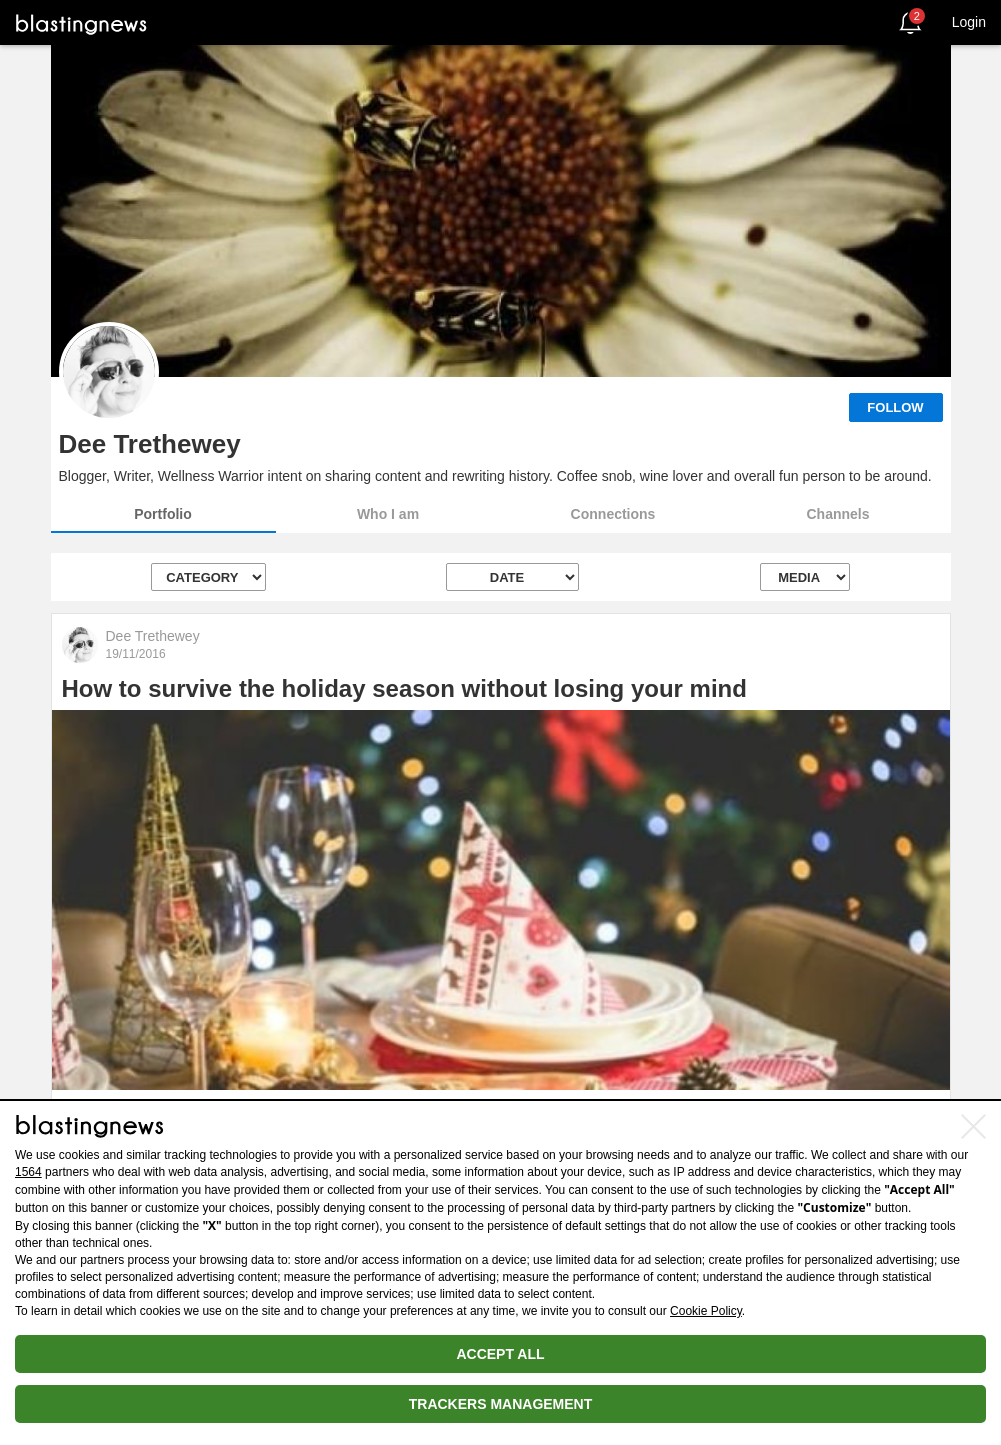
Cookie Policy (706, 1311)
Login (969, 22)
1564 (28, 1172)
